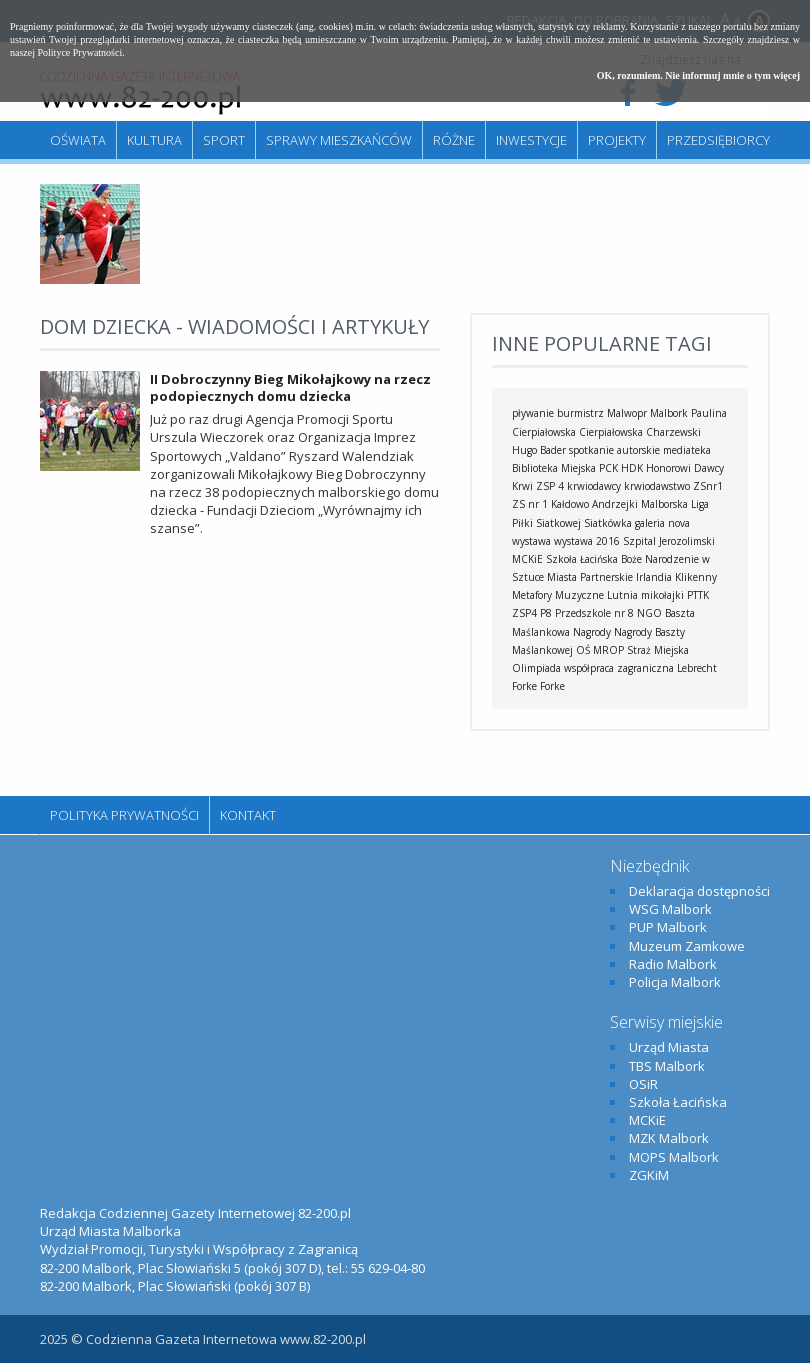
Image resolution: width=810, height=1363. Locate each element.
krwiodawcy (594, 486)
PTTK (698, 595)
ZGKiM (649, 1175)
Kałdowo (570, 504)
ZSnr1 (708, 486)
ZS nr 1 (530, 504)
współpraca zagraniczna (619, 668)
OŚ (583, 650)
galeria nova (662, 523)
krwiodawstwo (657, 486)
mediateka (687, 450)
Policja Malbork (675, 982)
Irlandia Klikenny (676, 577)
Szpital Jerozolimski (669, 541)
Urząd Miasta (669, 1047)
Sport (224, 140)
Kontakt (248, 815)
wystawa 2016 (587, 541)
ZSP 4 (550, 486)
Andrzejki (615, 504)
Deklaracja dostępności (699, 891)
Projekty (617, 140)
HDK (632, 468)
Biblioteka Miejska (554, 468)
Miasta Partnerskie (590, 577)
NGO (649, 613)
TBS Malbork (667, 1066)
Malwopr (627, 413)
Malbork (669, 413)
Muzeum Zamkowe (687, 946)
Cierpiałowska (611, 432)
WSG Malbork (670, 909)
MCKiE (527, 559)
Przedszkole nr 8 (594, 613)
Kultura (154, 140)
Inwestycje (531, 140)
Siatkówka (608, 523)
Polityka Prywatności (124, 815)
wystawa (531, 541)
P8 (546, 613)
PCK (608, 468)
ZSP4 (524, 613)
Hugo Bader (539, 450)
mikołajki (662, 595)
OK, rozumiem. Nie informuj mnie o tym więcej (698, 75)
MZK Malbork (669, 1138)
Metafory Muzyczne (558, 595)
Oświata (78, 140)
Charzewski (673, 432)
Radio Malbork (673, 964)
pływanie (533, 413)
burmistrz (580, 413)
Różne (454, 140)
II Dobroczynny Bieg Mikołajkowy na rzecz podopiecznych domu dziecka (290, 387)
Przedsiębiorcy (718, 140)
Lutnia (622, 595)
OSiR (643, 1084)
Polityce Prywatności (80, 52)
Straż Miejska (658, 650)
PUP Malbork (668, 927)
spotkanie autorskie (614, 450)
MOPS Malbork (674, 1157)
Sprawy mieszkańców (339, 140)
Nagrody (592, 632)
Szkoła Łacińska (582, 559)
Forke (552, 686)
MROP (608, 650)
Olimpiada (536, 668)
